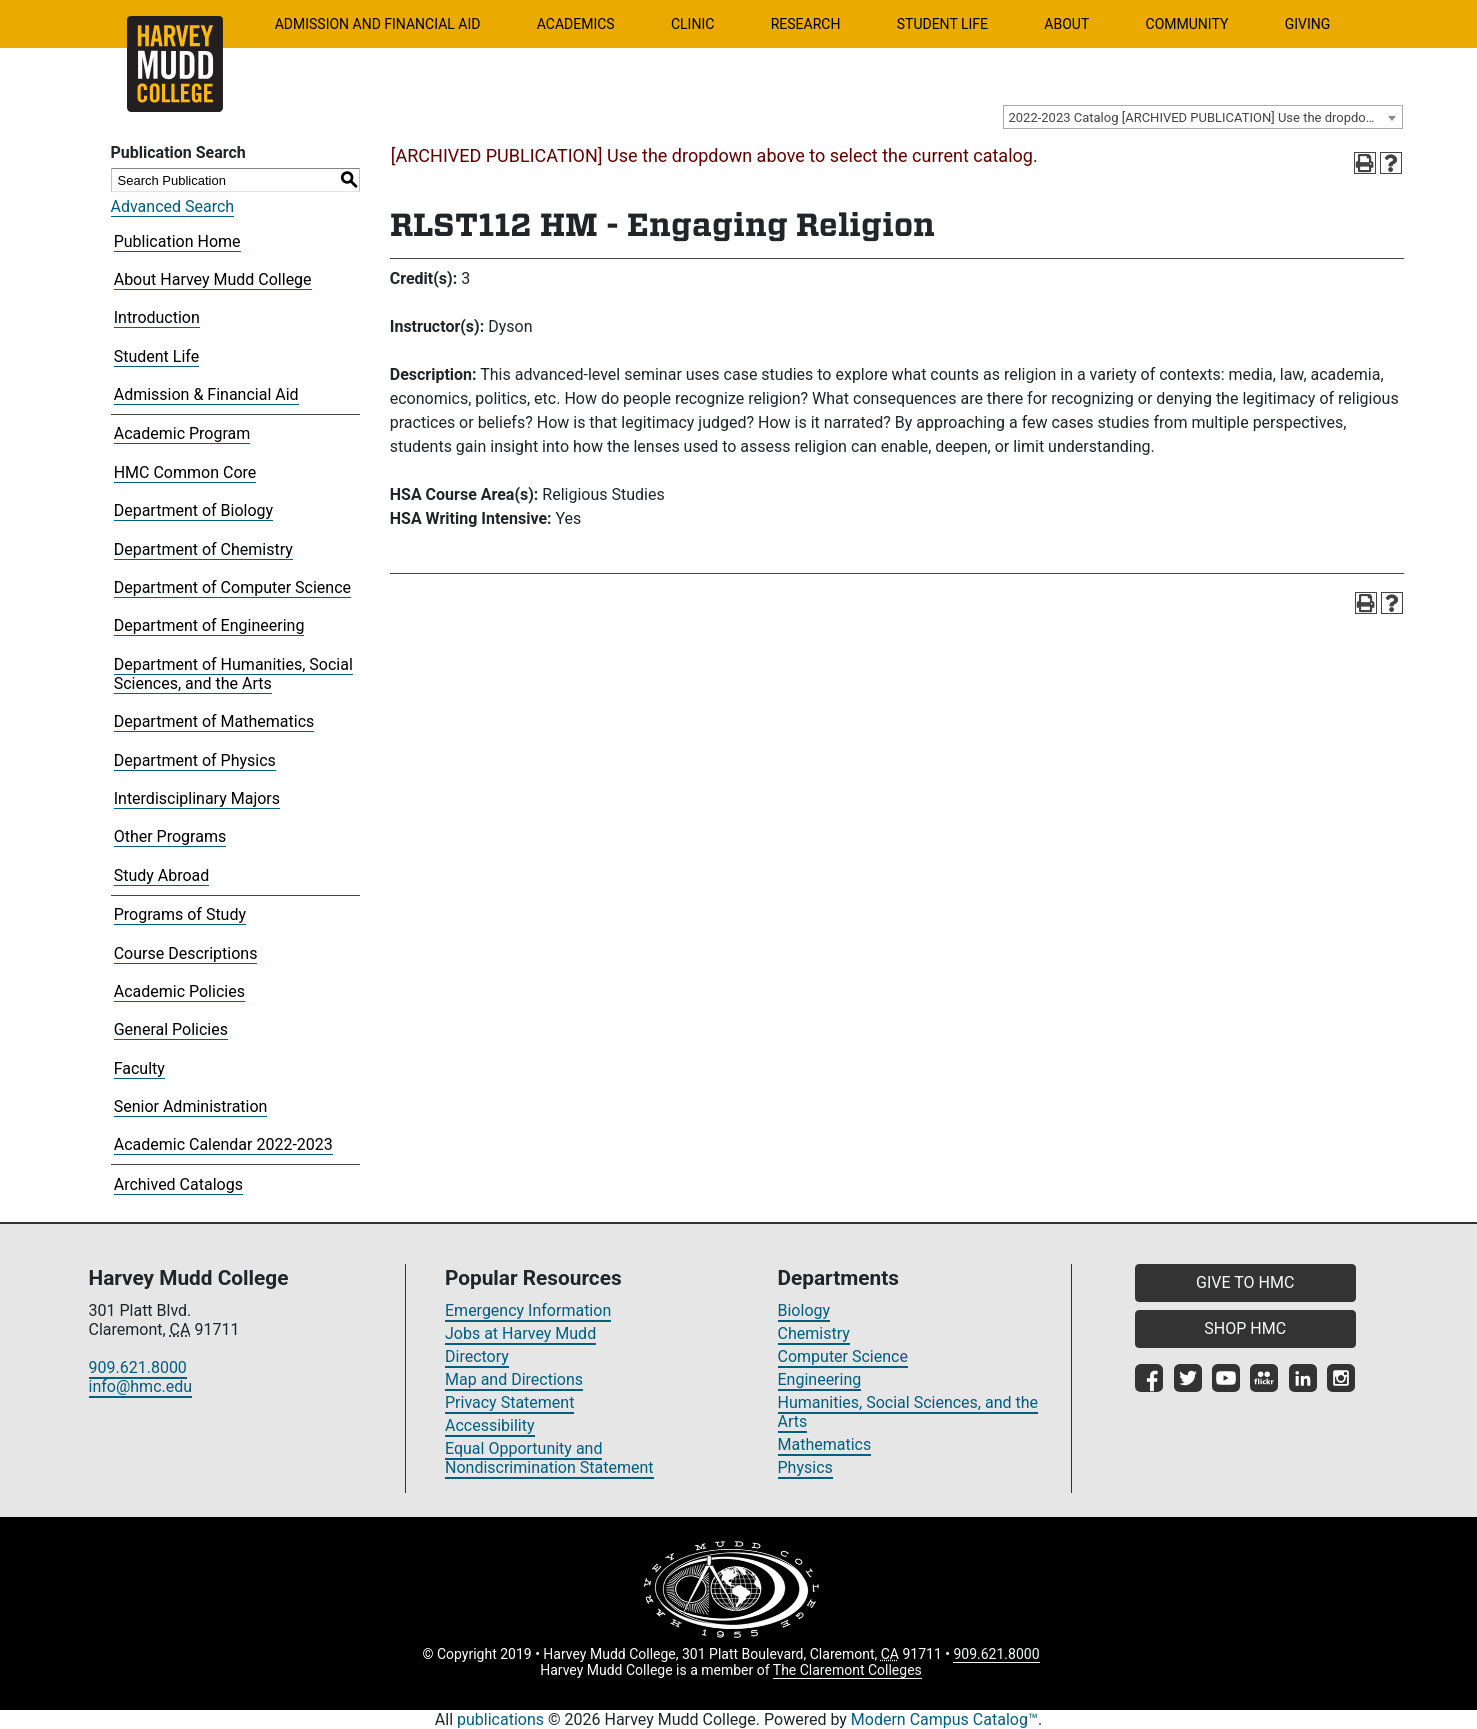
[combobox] (1203, 117)
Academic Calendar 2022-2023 (223, 1144)
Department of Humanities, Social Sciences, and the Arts (233, 674)
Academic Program (182, 433)
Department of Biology (193, 510)
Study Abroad (162, 875)
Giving (1308, 24)
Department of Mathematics (214, 721)
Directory (477, 1356)
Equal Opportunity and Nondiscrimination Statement (549, 1458)
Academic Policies (179, 991)
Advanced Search (173, 206)
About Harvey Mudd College (213, 279)
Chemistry (814, 1333)
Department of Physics (195, 760)
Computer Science (843, 1356)
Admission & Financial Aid (206, 394)
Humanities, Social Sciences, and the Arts (908, 1412)
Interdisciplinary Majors (197, 798)
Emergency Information (528, 1310)
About (1066, 24)
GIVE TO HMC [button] (1245, 1282)
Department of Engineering (209, 625)
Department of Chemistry (203, 549)
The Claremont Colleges (847, 1670)
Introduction (157, 317)
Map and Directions (514, 1379)
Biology (804, 1310)
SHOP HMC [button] (1245, 1328)
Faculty (139, 1068)
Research (806, 24)
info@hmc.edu (141, 1386)
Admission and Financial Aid (378, 24)
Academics (576, 24)
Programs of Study (180, 914)
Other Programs (170, 836)
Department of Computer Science (232, 587)
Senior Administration (191, 1106)
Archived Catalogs (178, 1184)
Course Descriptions (186, 953)
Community (1187, 24)
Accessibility (490, 1425)
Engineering (820, 1379)
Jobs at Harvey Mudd (520, 1333)
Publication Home (177, 241)
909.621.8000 (138, 1367)
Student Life (942, 24)
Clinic (692, 24)
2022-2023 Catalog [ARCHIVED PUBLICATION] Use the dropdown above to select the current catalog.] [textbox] (1205, 117)
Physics (805, 1467)
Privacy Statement (509, 1402)
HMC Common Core (185, 472)
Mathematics (825, 1444)
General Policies (171, 1029)
